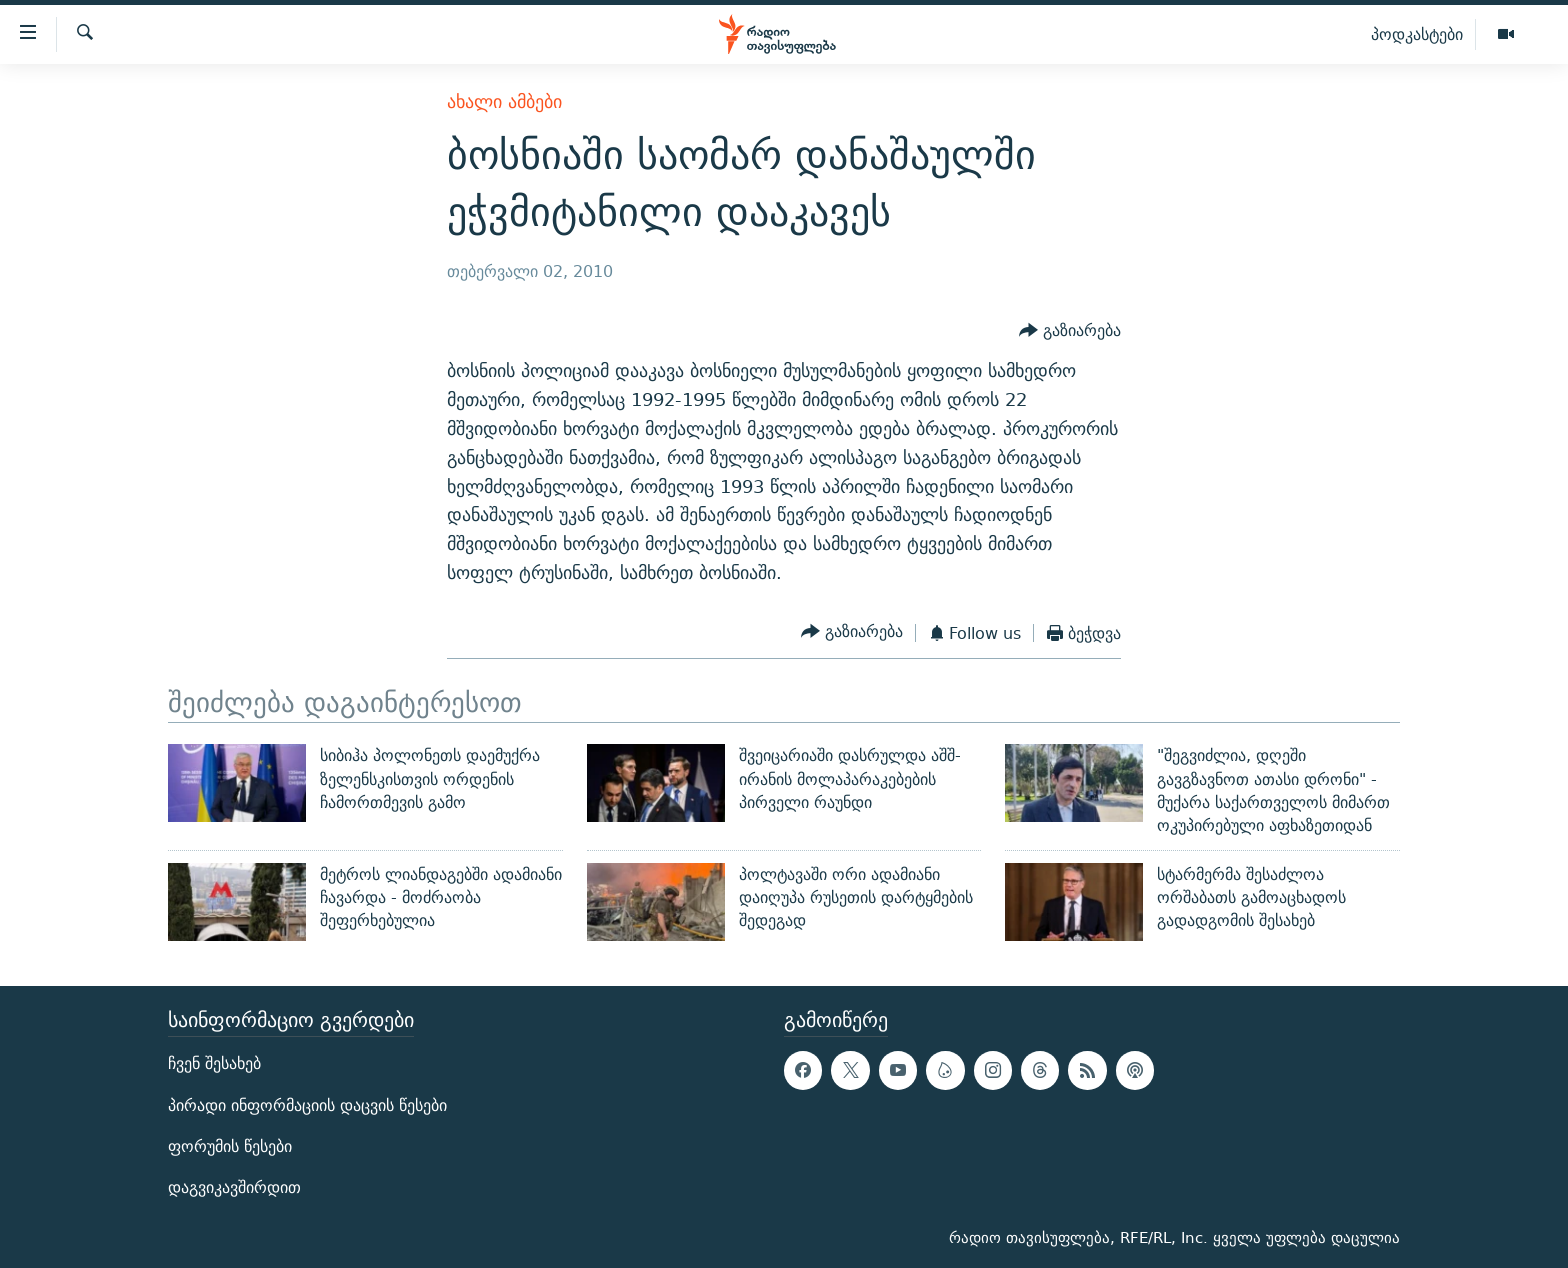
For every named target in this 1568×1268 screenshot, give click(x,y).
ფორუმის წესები (230, 1146)
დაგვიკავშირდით (234, 1187)
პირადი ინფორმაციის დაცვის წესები (307, 1105)
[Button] (1070, 331)
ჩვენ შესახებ (214, 1064)
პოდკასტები (1417, 34)
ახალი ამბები (504, 101)
